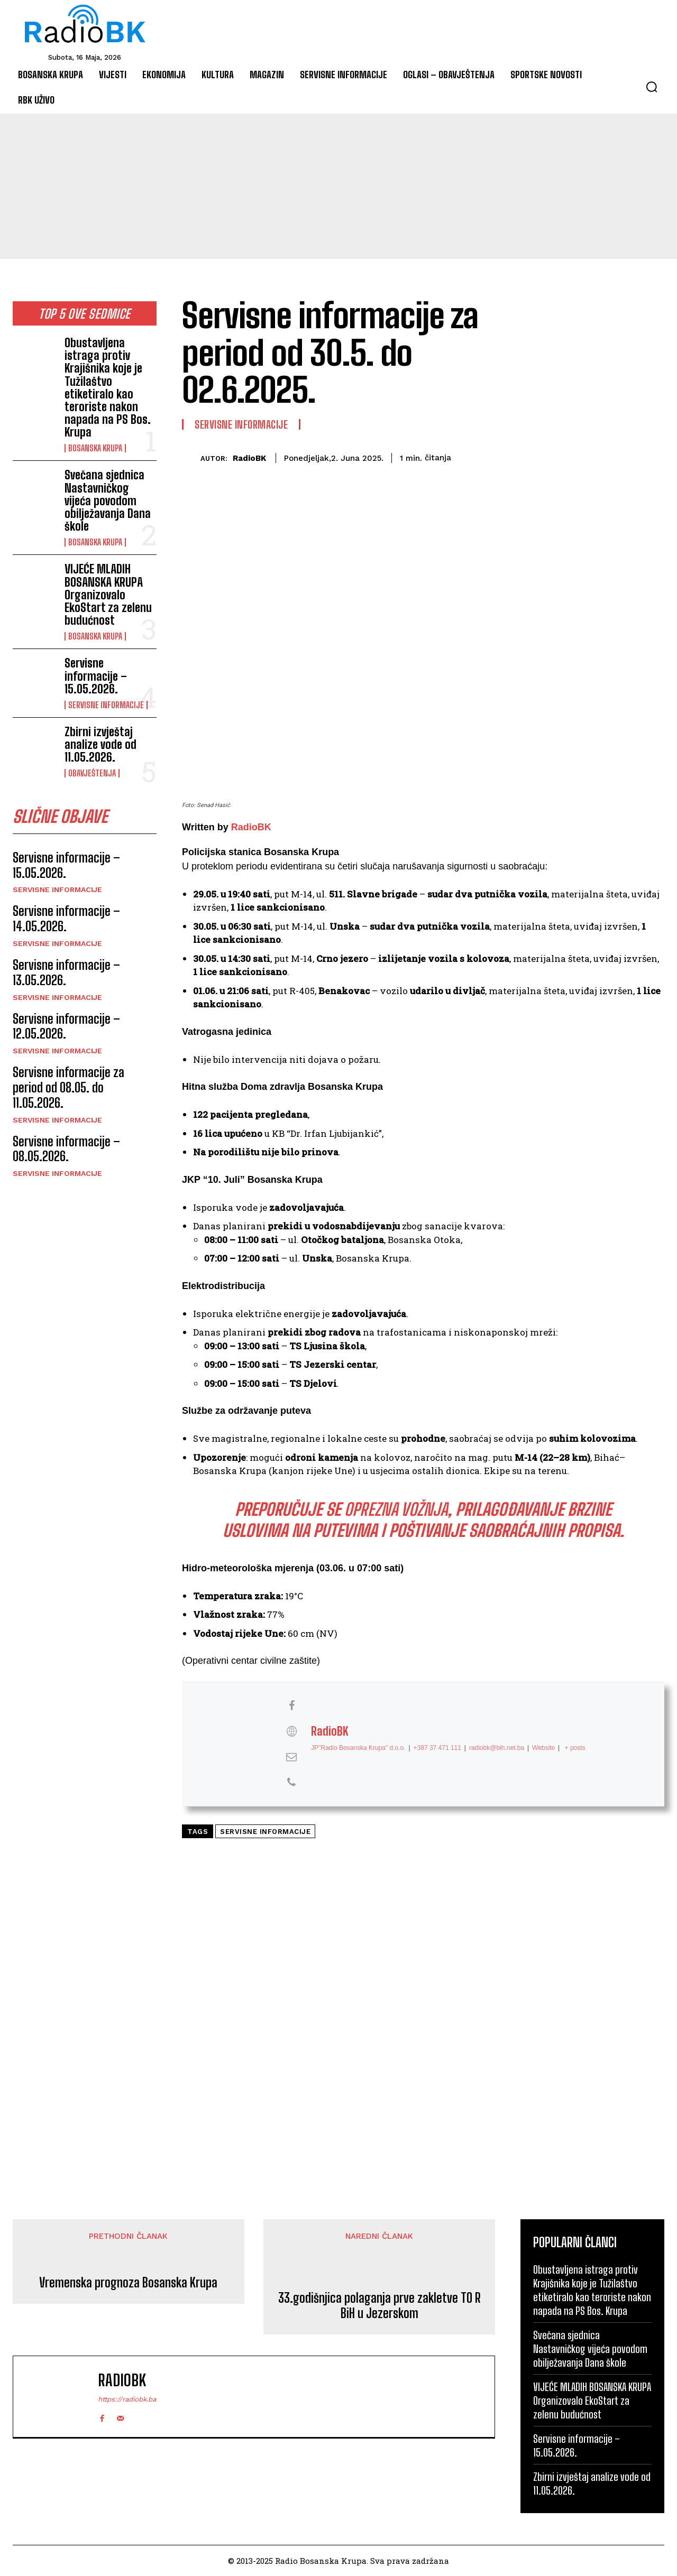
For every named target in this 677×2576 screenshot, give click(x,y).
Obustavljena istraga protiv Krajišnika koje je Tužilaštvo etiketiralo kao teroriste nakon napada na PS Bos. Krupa (108, 387)
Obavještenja (92, 773)
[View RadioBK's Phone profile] (291, 1783)
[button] (651, 86)
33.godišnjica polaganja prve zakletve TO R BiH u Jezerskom (379, 2306)
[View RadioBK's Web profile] (291, 1731)
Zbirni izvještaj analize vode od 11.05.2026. (100, 744)
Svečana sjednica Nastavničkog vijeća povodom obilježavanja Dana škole (108, 500)
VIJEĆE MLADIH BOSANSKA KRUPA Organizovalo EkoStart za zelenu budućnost (108, 594)
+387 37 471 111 (437, 1748)
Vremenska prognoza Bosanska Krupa (128, 2282)
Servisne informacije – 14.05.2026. (66, 918)
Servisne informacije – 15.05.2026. (96, 676)
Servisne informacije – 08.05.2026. (66, 1149)
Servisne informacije (106, 705)
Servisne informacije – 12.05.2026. (66, 1026)
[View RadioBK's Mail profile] (291, 1757)
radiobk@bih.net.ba (496, 1748)
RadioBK (249, 458)
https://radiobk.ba (127, 2399)
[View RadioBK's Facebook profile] (291, 1706)
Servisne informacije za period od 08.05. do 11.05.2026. (68, 1087)
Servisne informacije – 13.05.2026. (66, 972)
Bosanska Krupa (95, 448)
